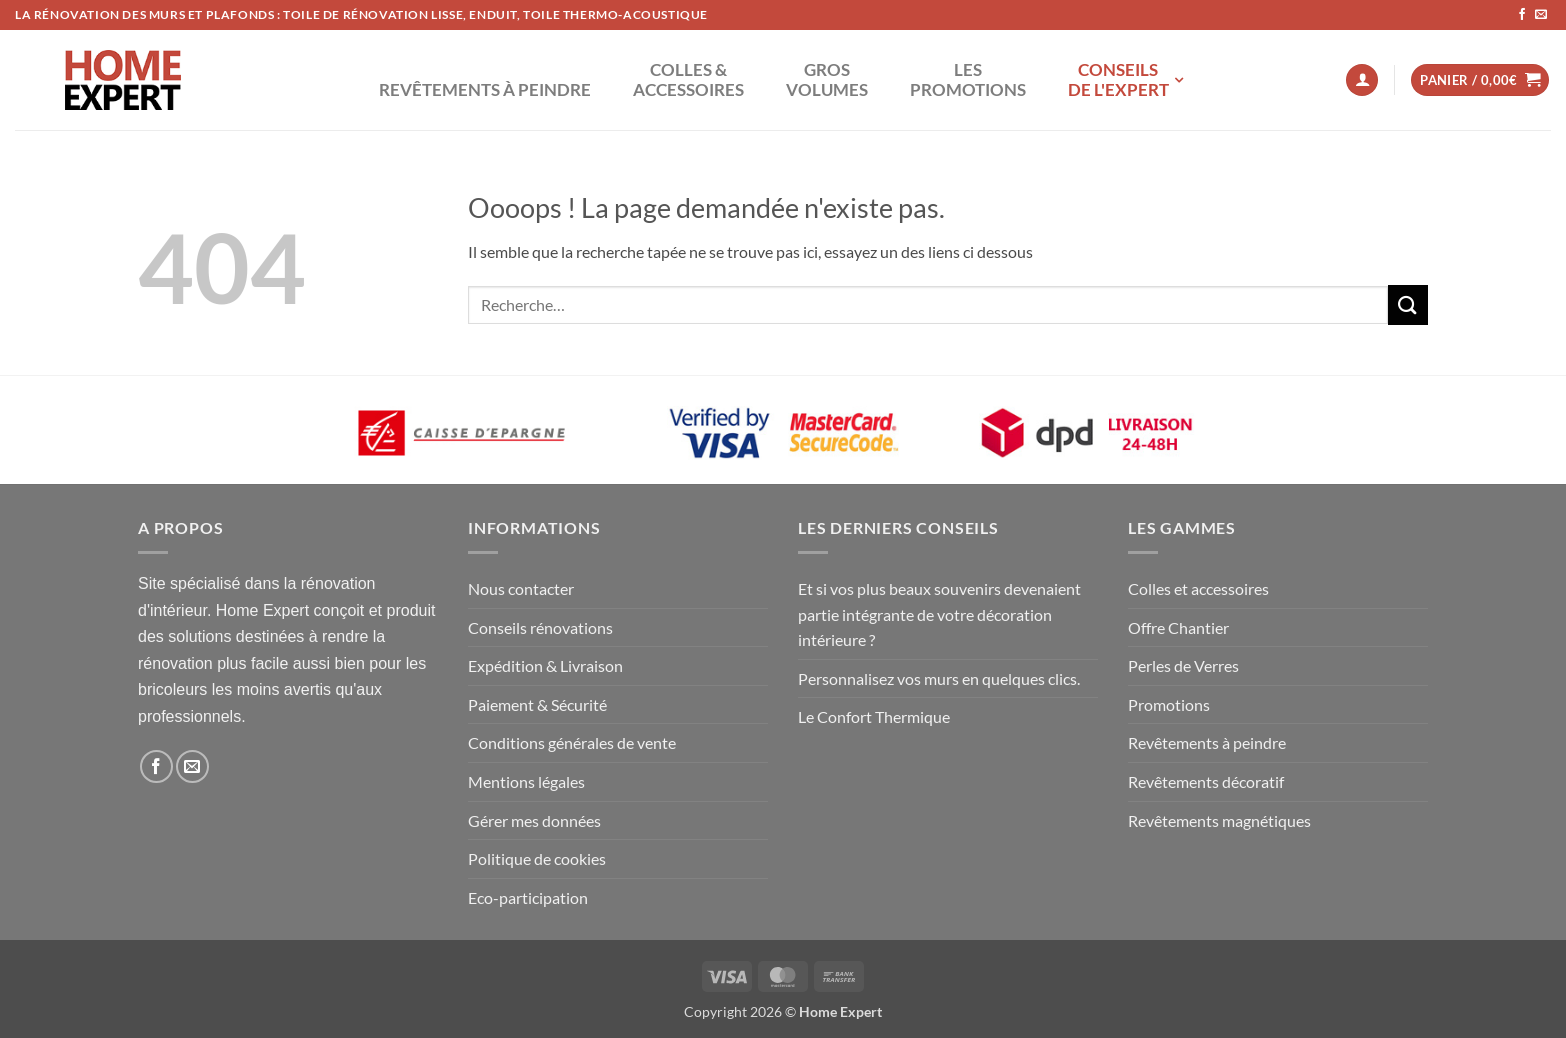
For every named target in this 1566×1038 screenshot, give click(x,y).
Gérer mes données (534, 820)
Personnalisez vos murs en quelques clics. (939, 678)
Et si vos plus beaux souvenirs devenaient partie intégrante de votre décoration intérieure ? (939, 614)
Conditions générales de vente (572, 742)
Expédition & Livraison (545, 665)
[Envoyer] (1408, 304)
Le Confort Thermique (874, 716)
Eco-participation (528, 897)
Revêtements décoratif (1206, 781)
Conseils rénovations (540, 627)
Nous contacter (521, 588)
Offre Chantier (1178, 627)
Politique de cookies (537, 858)
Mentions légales (526, 781)
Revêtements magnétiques (1219, 820)
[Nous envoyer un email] (1541, 15)
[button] (1362, 80)
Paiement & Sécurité (537, 704)
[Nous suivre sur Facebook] (1522, 15)
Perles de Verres (1183, 665)
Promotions (1169, 704)
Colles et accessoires (1198, 588)
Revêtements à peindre (1207, 742)
